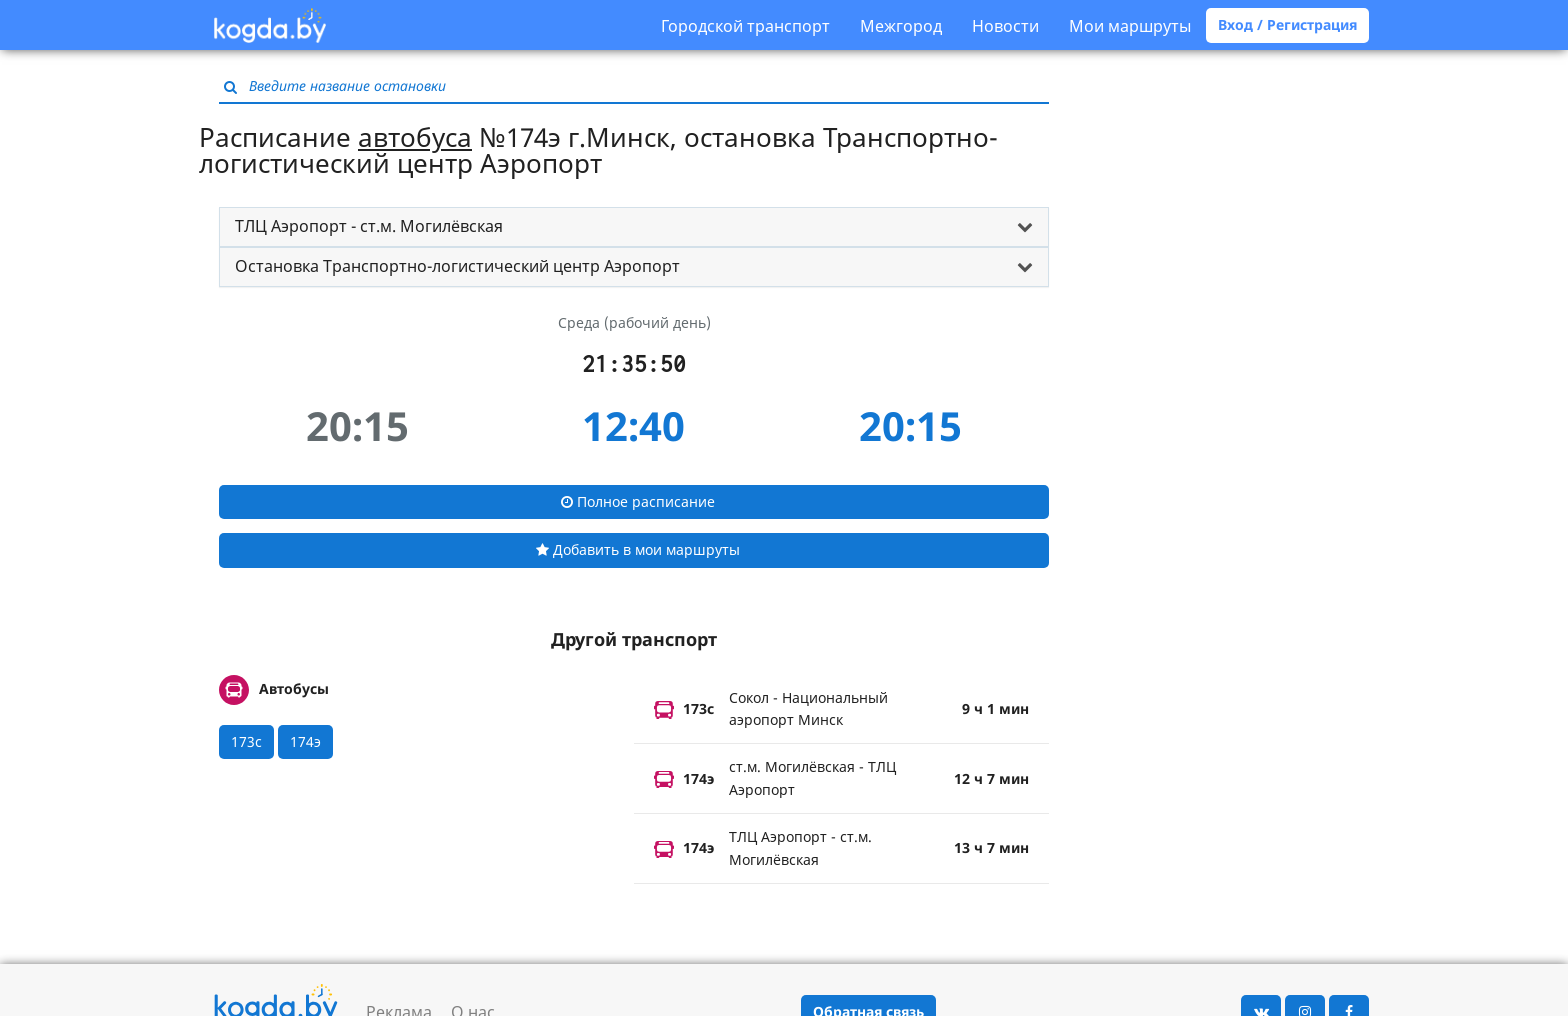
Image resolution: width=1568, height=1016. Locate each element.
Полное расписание (638, 501)
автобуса (415, 137)
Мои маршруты (1130, 26)
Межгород (901, 26)
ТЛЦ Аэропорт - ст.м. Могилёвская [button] (369, 226)
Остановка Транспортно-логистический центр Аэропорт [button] (457, 266)
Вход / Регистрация (1287, 24)
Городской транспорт (745, 26)
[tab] (634, 227)
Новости (1005, 26)
